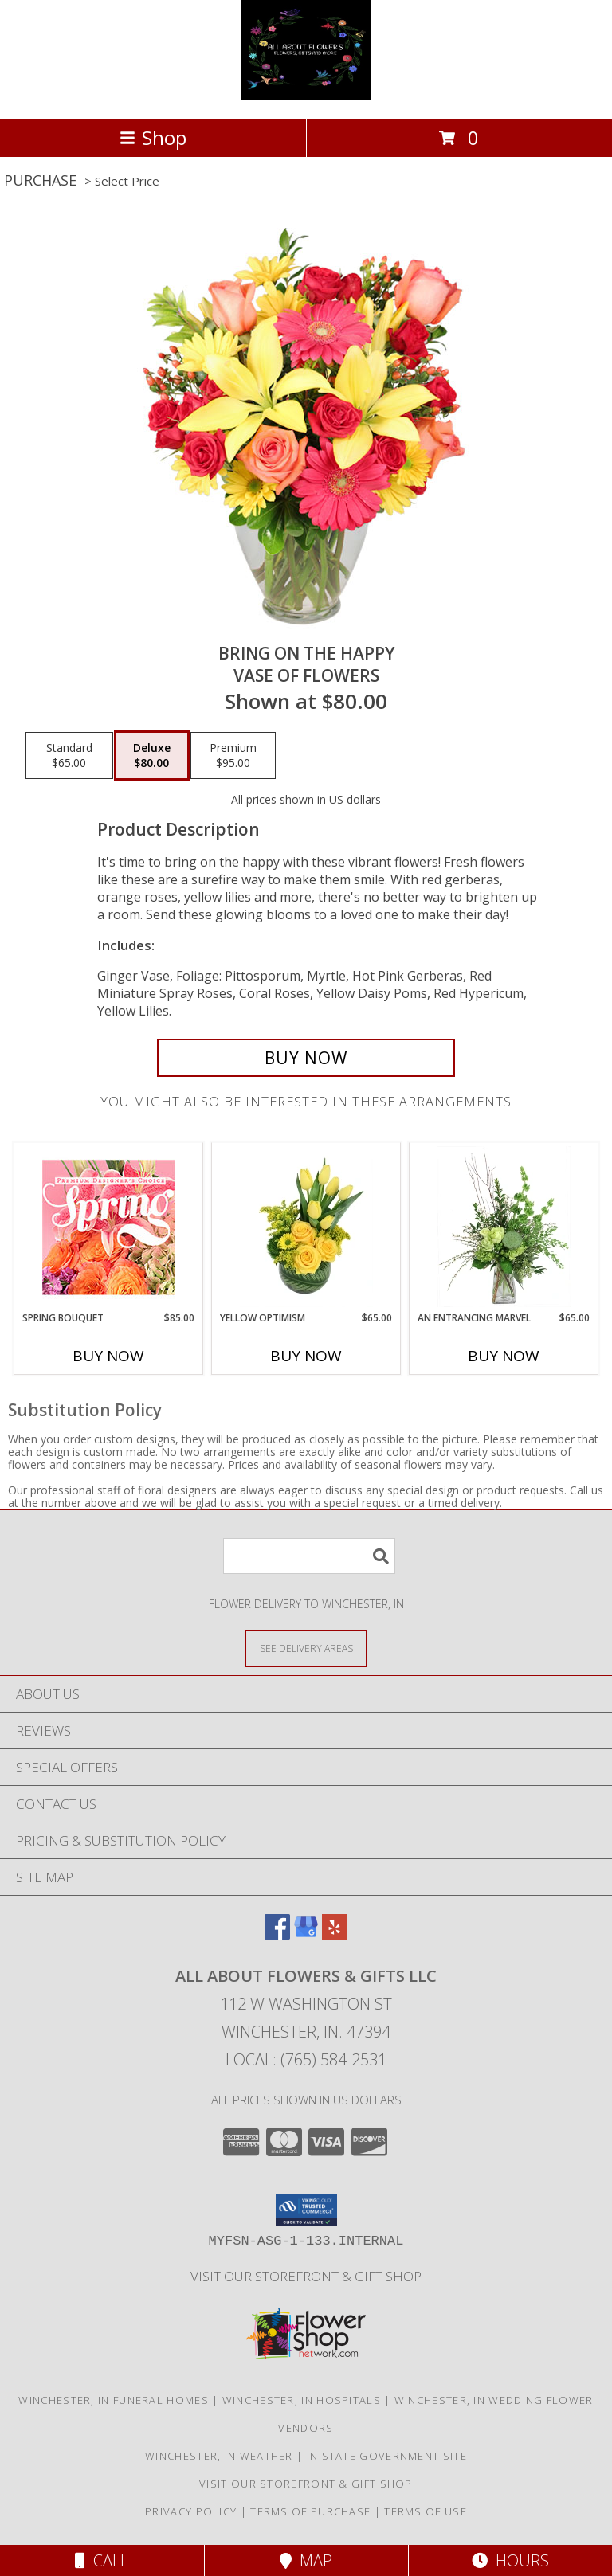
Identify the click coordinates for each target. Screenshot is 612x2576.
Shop (153, 137)
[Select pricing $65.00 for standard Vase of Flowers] (69, 756)
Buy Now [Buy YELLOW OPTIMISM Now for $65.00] (306, 1355)
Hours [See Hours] (510, 2560)
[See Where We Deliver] (306, 1647)
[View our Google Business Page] (306, 1934)
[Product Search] (309, 1556)
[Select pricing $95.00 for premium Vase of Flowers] (233, 756)
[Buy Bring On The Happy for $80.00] (306, 1058)
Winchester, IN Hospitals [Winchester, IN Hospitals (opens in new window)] (301, 2400)
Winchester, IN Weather (219, 2456)
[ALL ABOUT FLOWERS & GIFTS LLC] (306, 95)
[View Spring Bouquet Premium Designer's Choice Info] (108, 1227)
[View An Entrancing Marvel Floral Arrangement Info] (504, 1226)
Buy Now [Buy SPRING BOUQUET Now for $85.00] (108, 1355)
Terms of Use (425, 2511)
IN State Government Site (387, 2456)
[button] (306, 2210)
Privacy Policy (191, 2511)
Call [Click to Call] (101, 2560)
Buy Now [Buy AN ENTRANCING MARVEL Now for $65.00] (503, 1355)
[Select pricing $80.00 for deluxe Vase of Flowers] (151, 756)
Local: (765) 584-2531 (306, 2059)
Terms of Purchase (310, 2511)
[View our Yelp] (334, 1934)
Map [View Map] (306, 2560)
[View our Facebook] (277, 1934)
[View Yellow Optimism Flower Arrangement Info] (306, 1226)
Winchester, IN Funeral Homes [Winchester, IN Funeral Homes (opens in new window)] (113, 2400)
